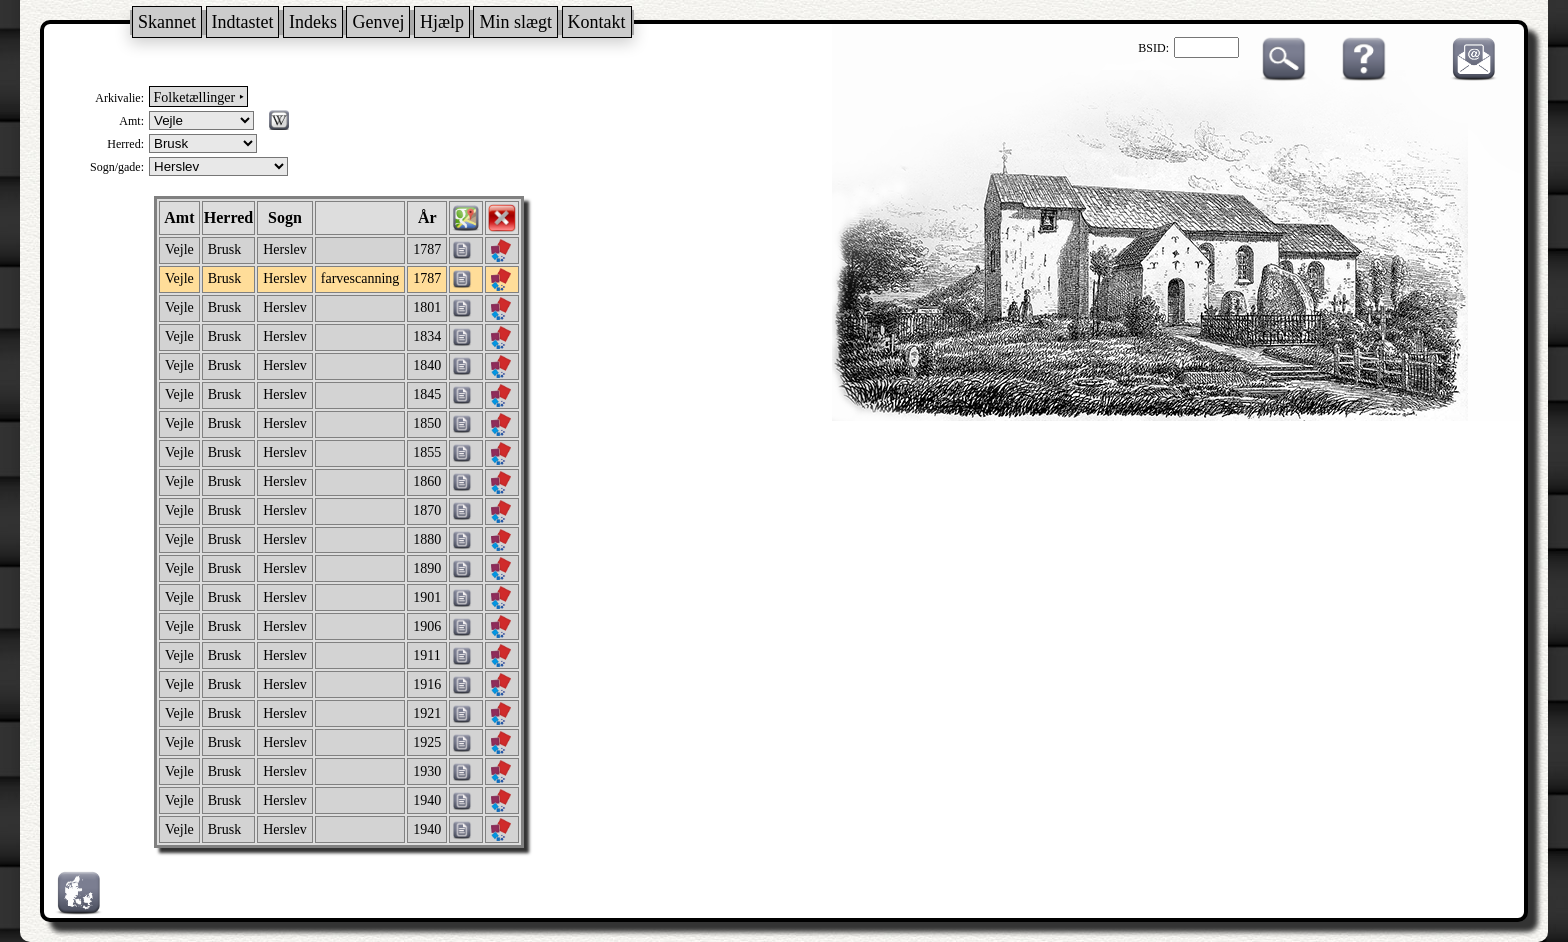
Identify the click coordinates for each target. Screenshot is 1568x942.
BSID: (1153, 48)
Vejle (179, 249)
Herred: (125, 144)
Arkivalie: (119, 98)
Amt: (131, 121)
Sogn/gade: (117, 167)
